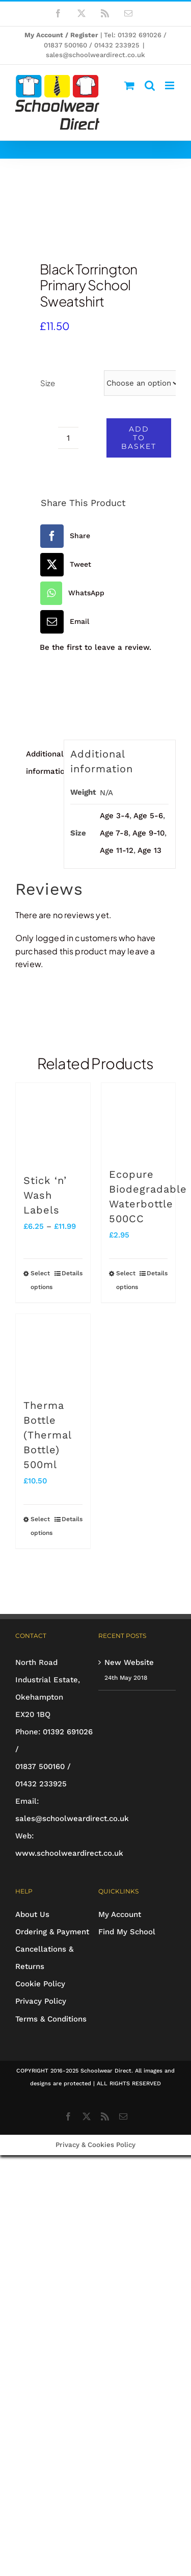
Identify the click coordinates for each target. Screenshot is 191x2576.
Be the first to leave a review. (95, 647)
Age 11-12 (116, 850)
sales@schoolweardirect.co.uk (95, 55)
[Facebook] (64, 536)
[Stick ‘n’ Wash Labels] (53, 1123)
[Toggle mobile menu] (170, 85)
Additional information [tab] (41, 762)
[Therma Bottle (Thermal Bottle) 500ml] (53, 1351)
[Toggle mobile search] (150, 85)
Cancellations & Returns (44, 1957)
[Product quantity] (68, 438)
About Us (32, 1914)
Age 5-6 (148, 815)
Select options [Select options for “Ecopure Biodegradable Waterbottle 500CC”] (127, 1280)
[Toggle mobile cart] (129, 85)
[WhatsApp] (71, 593)
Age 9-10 (148, 833)
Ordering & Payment (52, 1931)
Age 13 (149, 850)
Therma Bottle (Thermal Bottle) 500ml (47, 1435)
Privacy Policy (40, 2001)
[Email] (63, 622)
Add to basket (138, 437)
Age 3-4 (114, 815)
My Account (119, 1914)
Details (72, 1273)
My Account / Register (61, 35)
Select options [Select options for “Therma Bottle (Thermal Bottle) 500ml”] (41, 1526)
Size (48, 383)
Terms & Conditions (51, 2019)
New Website (129, 1662)
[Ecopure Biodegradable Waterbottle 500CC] (138, 1120)
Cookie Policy (40, 1983)
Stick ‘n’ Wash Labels (45, 1195)
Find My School (126, 1931)
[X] (64, 564)
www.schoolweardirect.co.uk (69, 1853)
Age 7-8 (114, 833)
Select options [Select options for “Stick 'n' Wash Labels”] (41, 1280)
